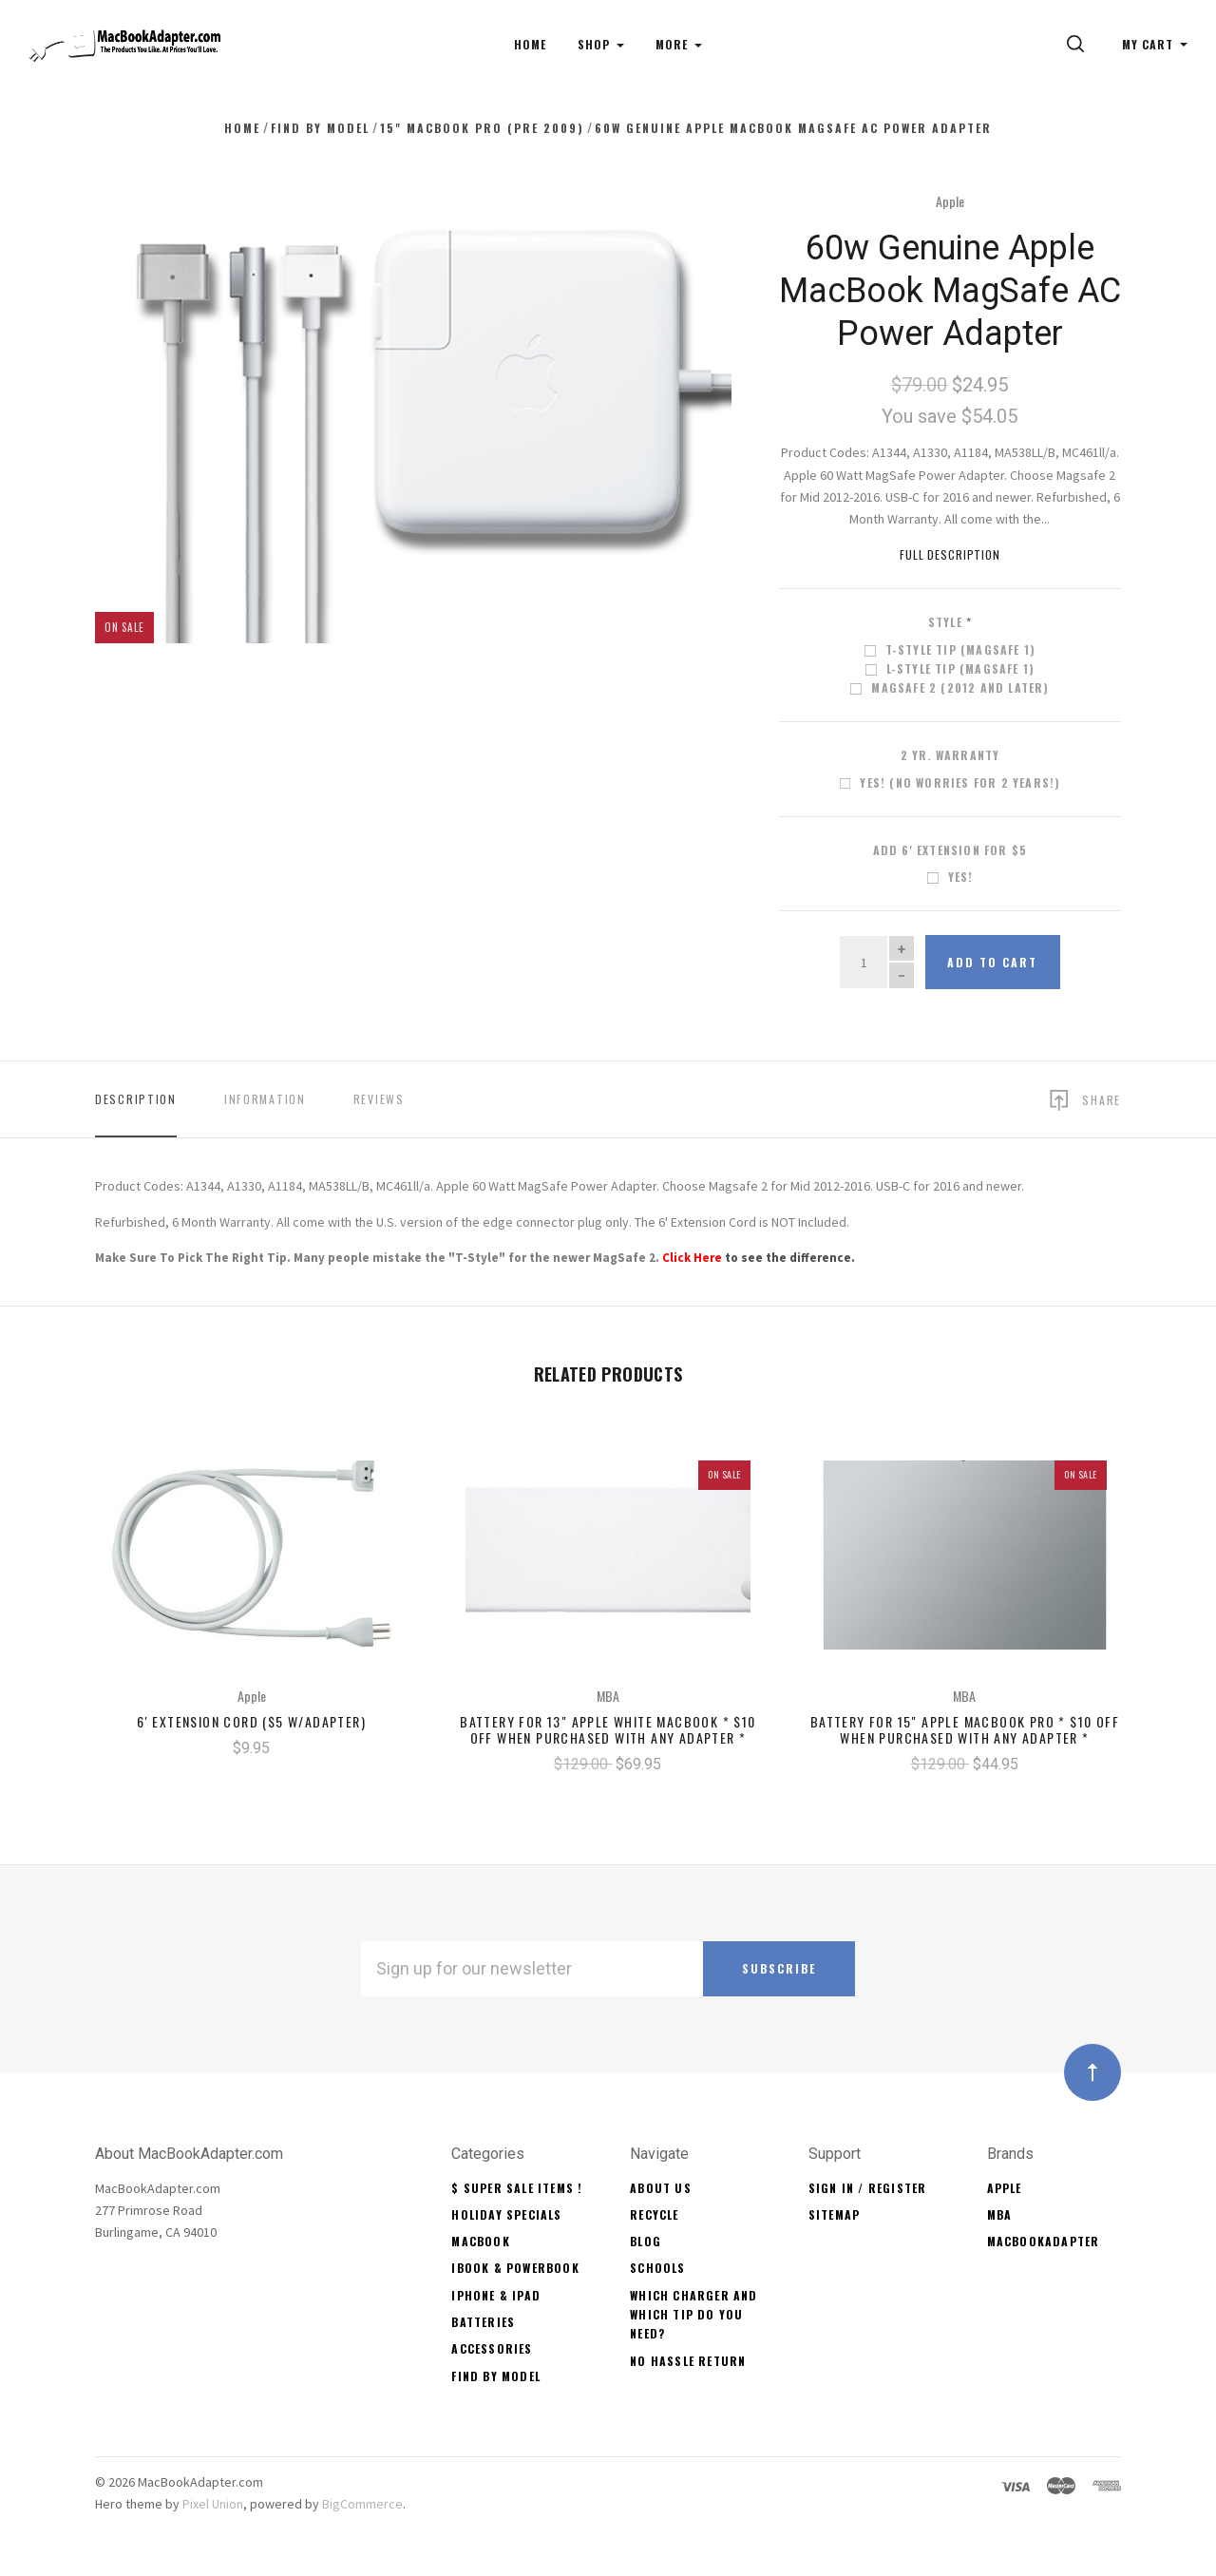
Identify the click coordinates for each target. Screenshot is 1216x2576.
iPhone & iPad (496, 2295)
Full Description (950, 554)
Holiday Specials (506, 2214)
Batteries (483, 2322)
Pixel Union (212, 2503)
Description (136, 1099)
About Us (661, 2188)
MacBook (480, 2241)
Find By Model (496, 2376)
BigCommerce (362, 2503)
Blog (645, 2241)
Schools (657, 2268)
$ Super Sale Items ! (516, 2188)
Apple (950, 201)
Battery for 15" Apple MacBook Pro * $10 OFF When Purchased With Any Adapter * (964, 1729)
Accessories (491, 2348)
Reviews (379, 1099)
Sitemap (834, 2214)
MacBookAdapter (1043, 2241)
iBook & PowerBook (515, 2268)
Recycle (654, 2214)
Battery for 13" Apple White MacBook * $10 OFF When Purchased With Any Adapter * (607, 1729)
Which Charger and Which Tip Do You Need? (693, 2314)
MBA (1000, 2214)
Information (265, 1099)
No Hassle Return (688, 2361)
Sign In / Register (867, 2188)
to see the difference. (758, 1258)
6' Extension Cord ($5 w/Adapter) (251, 1721)
